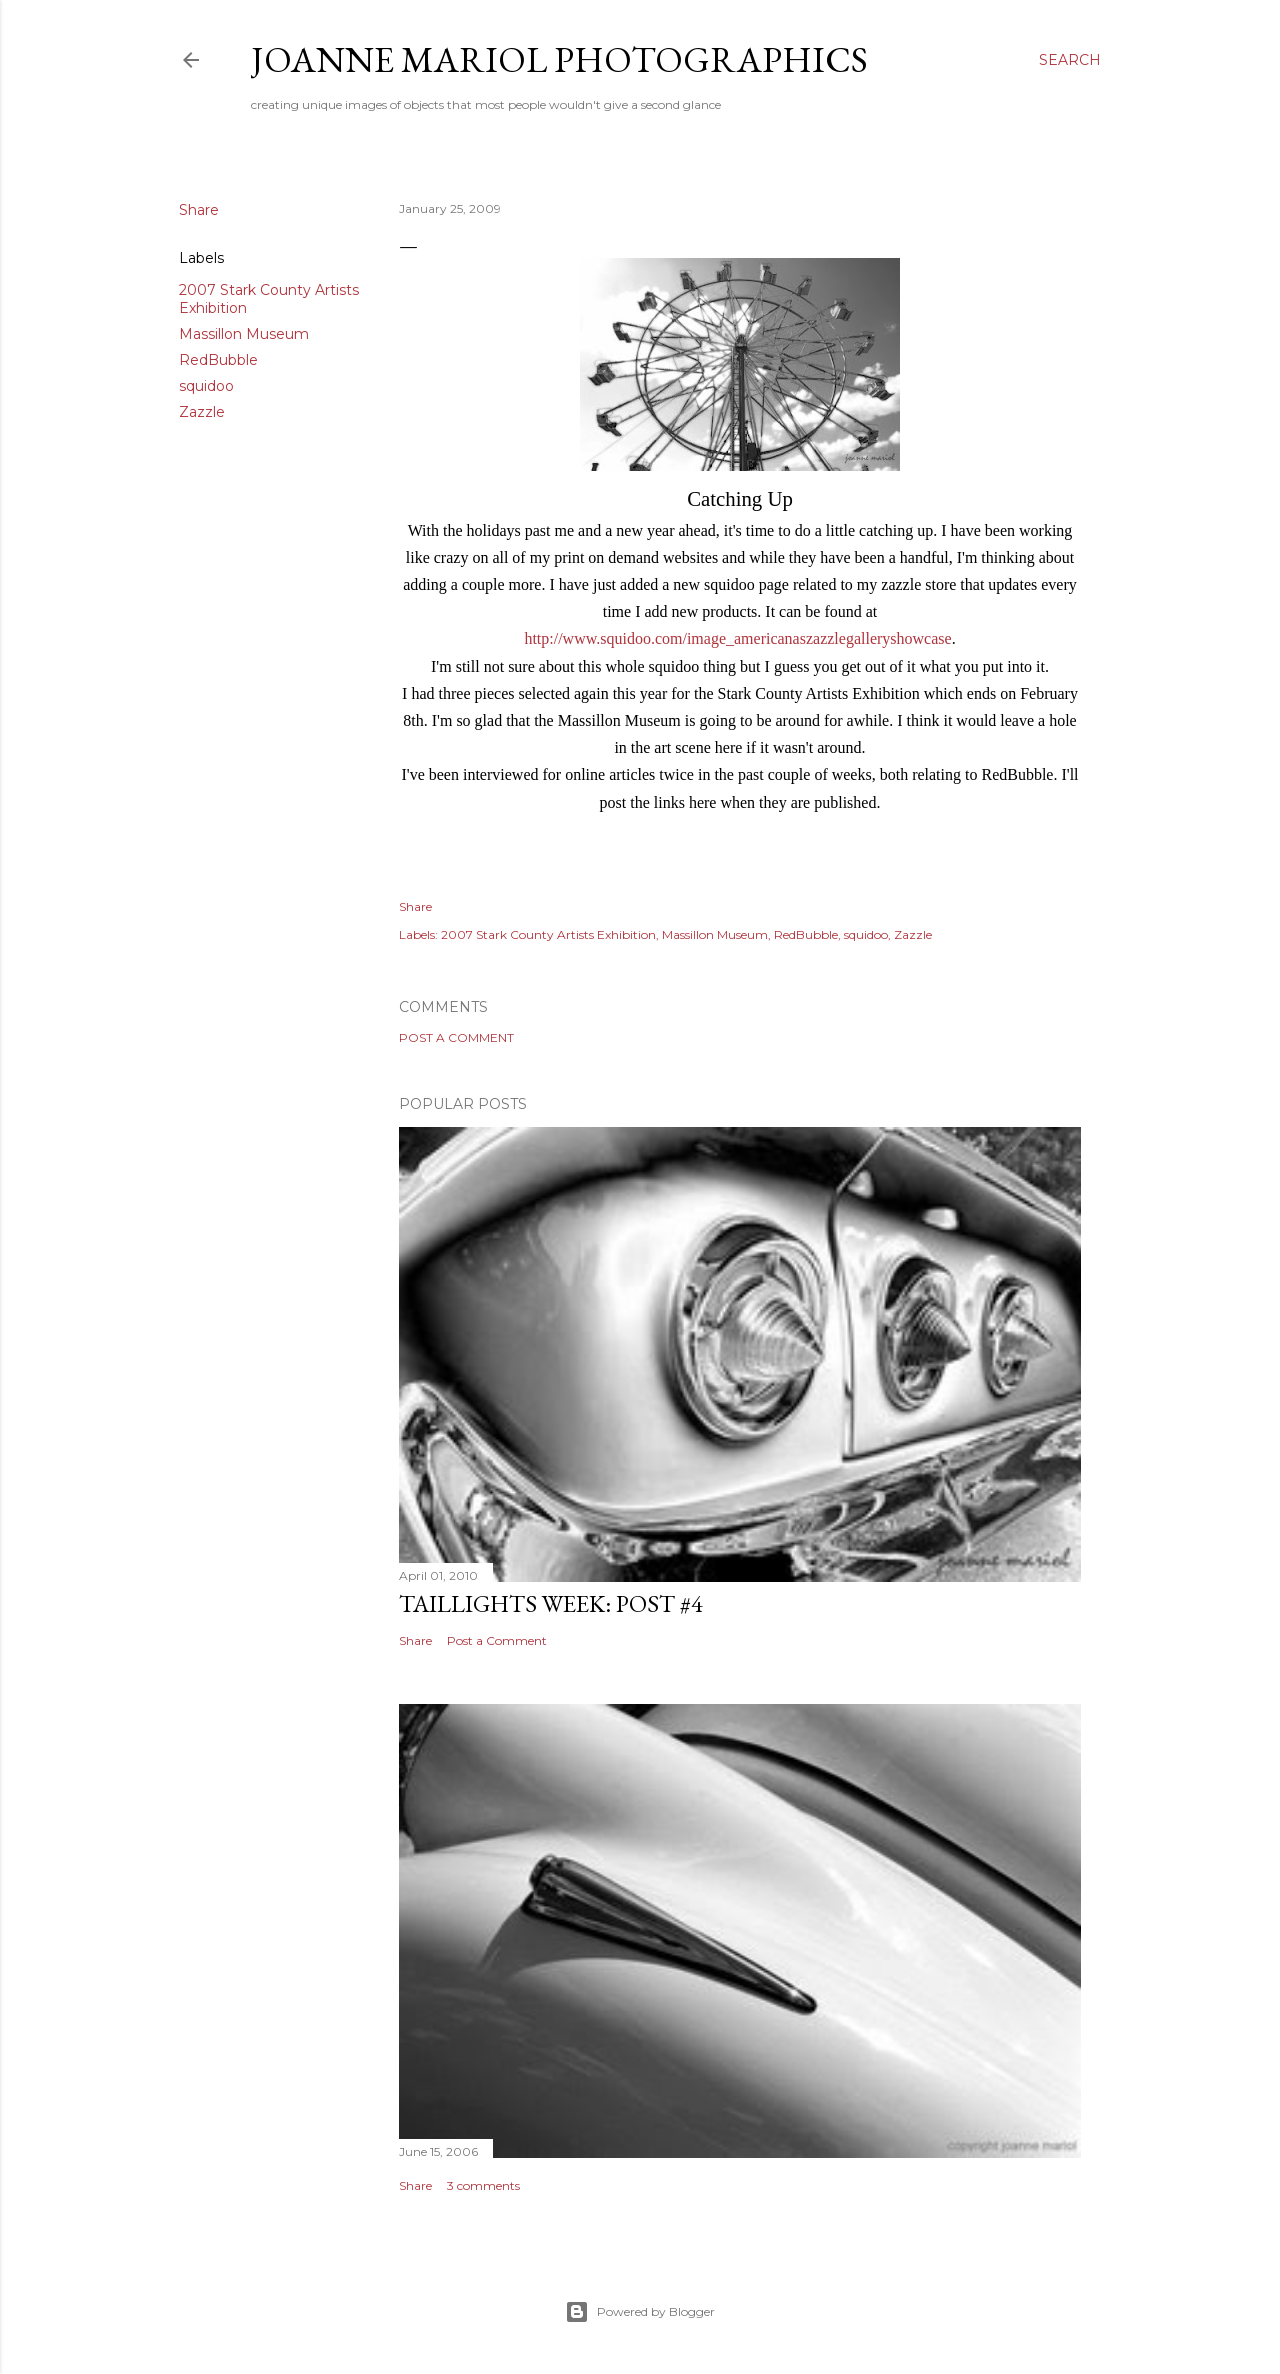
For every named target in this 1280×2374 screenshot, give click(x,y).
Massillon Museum (244, 334)
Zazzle (202, 412)
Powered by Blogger (640, 2312)
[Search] (1070, 60)
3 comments (483, 2185)
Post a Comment (456, 1037)
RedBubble (218, 360)
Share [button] (199, 210)
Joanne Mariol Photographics (559, 59)
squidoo (206, 386)
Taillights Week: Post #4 (551, 1603)
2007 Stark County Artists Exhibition (548, 934)
